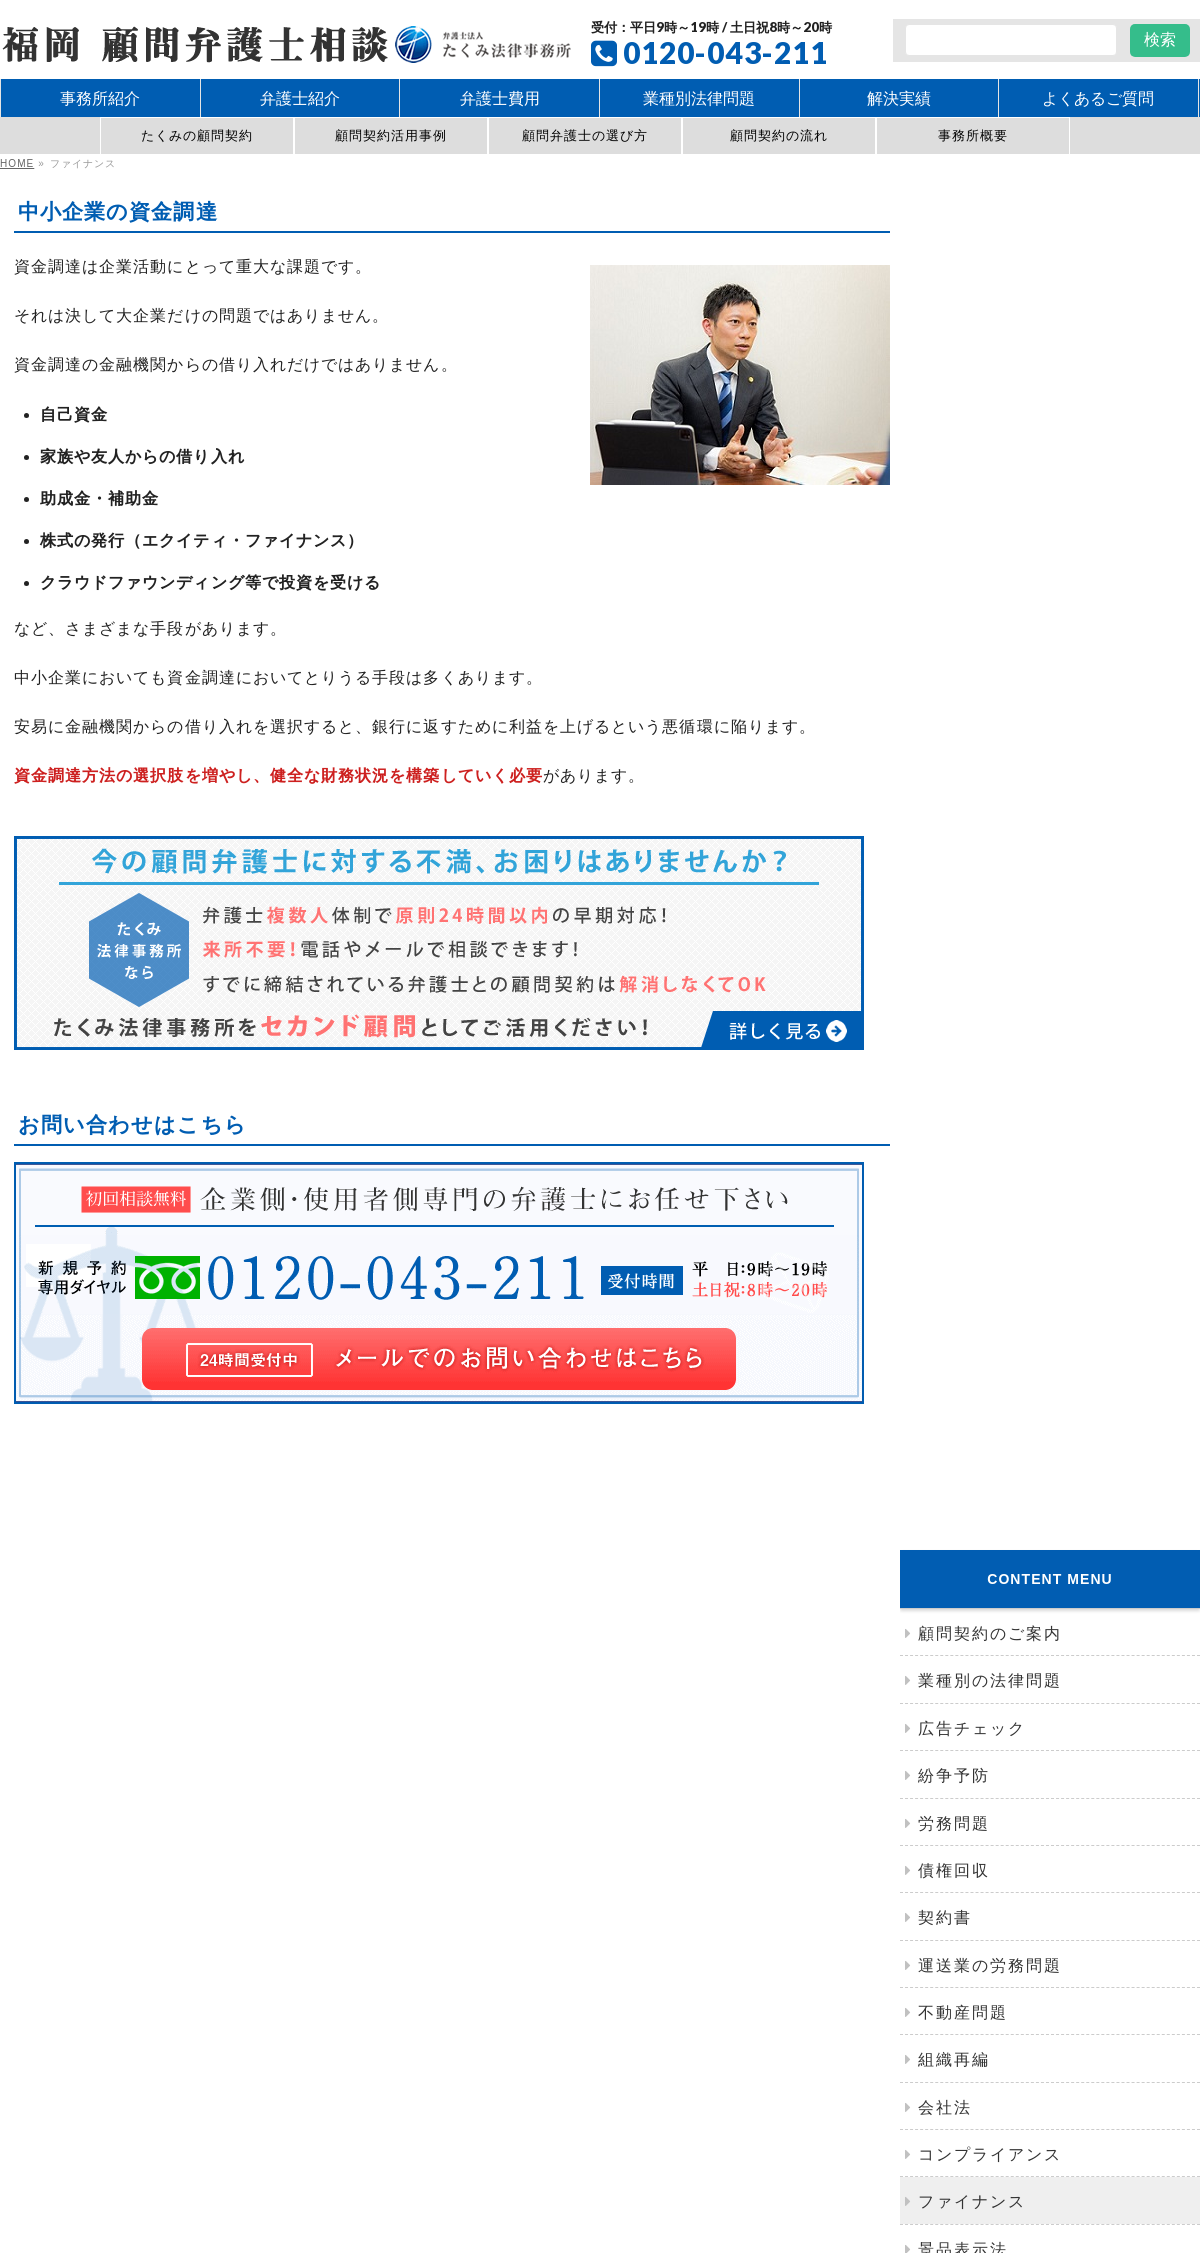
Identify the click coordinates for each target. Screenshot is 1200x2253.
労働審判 (654, 1994)
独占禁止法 (963, 1064)
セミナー (954, 1301)
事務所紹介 (963, 1111)
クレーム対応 (357, 1994)
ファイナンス (972, 922)
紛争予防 (954, 496)
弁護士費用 (941, 2023)
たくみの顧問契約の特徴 (384, 1944)
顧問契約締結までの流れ (384, 1904)
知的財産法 (963, 1017)
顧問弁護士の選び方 (585, 135)
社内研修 (954, 1348)
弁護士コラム (972, 1206)
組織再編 (954, 780)
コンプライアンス (990, 875)
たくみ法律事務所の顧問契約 (403, 1880)
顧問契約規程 (354, 1963)
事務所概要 (973, 135)
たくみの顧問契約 (197, 135)
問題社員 (749, 1994)
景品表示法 (963, 969)
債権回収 (954, 590)
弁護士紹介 (963, 1159)
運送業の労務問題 (990, 685)
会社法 (945, 827)
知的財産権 (686, 2023)
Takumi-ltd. (647, 2159)
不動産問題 (963, 732)
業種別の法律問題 (990, 401)
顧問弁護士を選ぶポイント (390, 1924)
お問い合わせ (357, 2052)
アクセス (954, 1396)
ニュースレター (981, 1253)
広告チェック (972, 448)
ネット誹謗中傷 (951, 1880)
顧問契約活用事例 (391, 135)
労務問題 (954, 543)
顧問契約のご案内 (990, 354)
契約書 (945, 638)
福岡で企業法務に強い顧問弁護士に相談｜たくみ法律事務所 (568, 2130)
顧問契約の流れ (779, 135)
